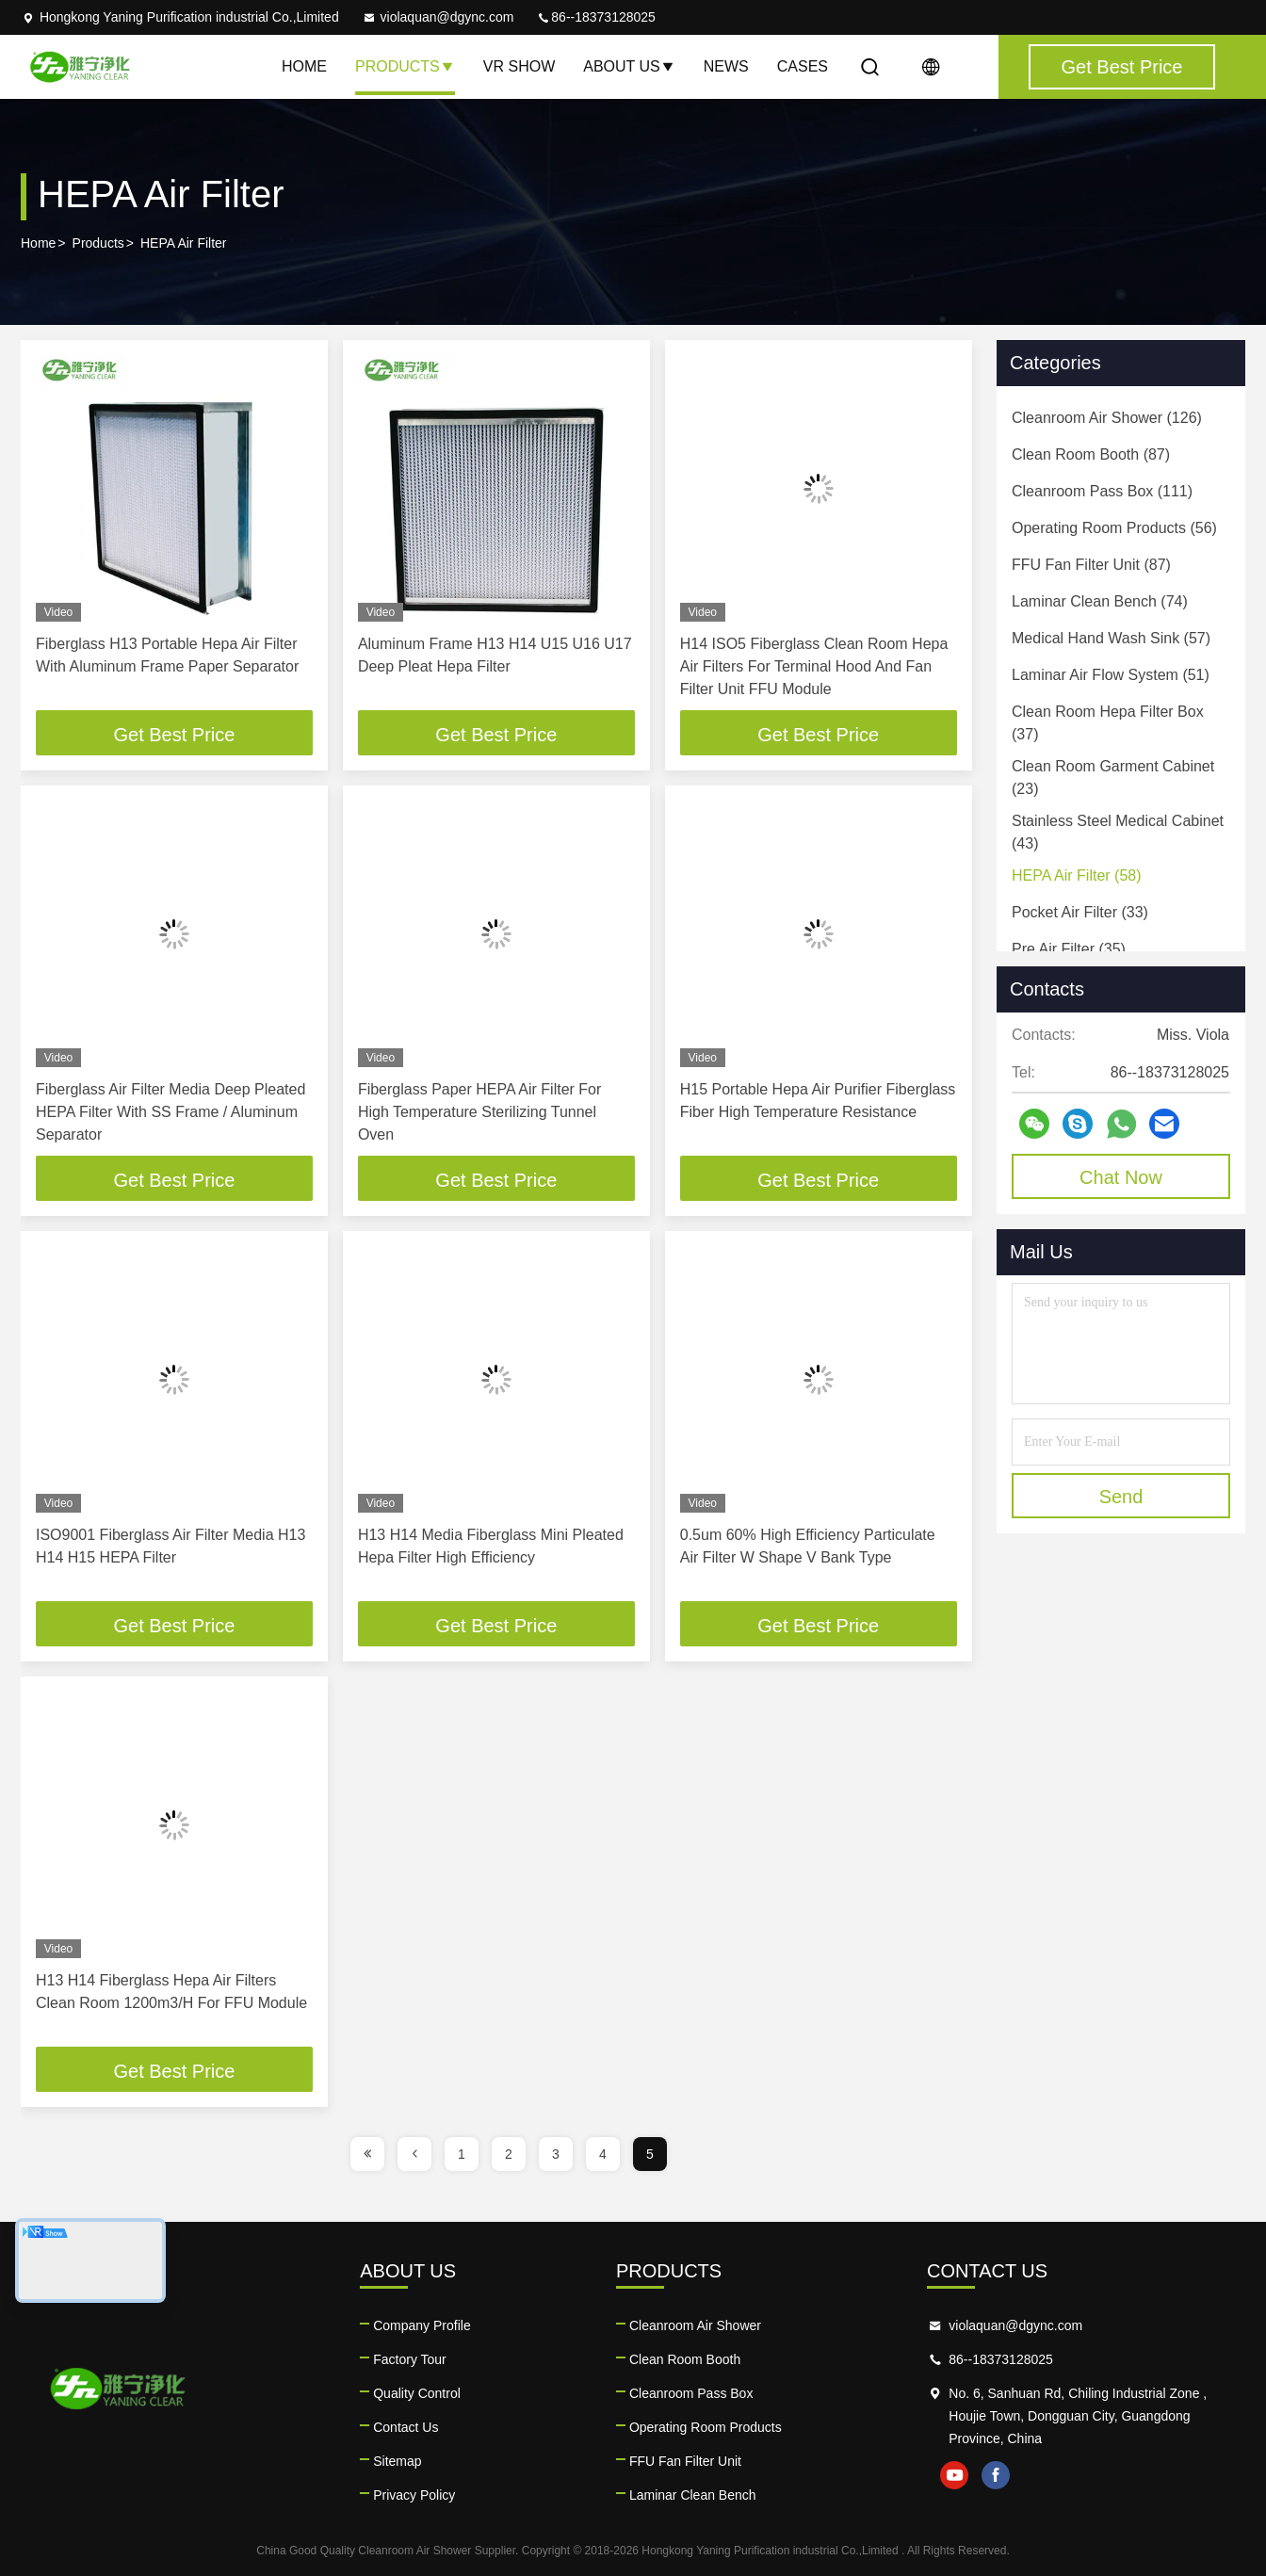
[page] (367, 2154)
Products (405, 66)
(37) (1108, 723)
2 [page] (508, 2154)
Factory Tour (409, 2359)
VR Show (519, 66)
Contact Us (405, 2427)
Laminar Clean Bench (692, 2495)
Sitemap (397, 2461)
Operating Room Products (705, 2427)
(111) (1102, 491)
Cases (802, 66)
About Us (629, 66)
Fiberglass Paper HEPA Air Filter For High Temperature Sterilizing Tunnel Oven (479, 1111)
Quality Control (417, 2393)
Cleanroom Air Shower (695, 2325)
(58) (1077, 875)
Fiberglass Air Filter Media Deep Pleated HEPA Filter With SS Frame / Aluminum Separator (170, 1111)
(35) (1069, 949)
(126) (1107, 418)
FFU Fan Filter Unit (685, 2461)
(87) (1091, 454)
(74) (1100, 601)
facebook (996, 2475)
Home (304, 66)
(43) (1118, 832)
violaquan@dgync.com (438, 16)
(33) (1080, 912)
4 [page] (603, 2154)
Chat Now (1120, 1177)
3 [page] (556, 2154)
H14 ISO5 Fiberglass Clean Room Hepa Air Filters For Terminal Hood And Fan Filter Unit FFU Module (814, 666)
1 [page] (461, 2154)
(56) (1114, 528)
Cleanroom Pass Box (691, 2393)
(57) (1111, 638)
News (726, 66)
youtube (954, 2475)
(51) (1110, 675)
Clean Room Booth (684, 2359)
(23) (1113, 777)
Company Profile (422, 2325)
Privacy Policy (414, 2495)
